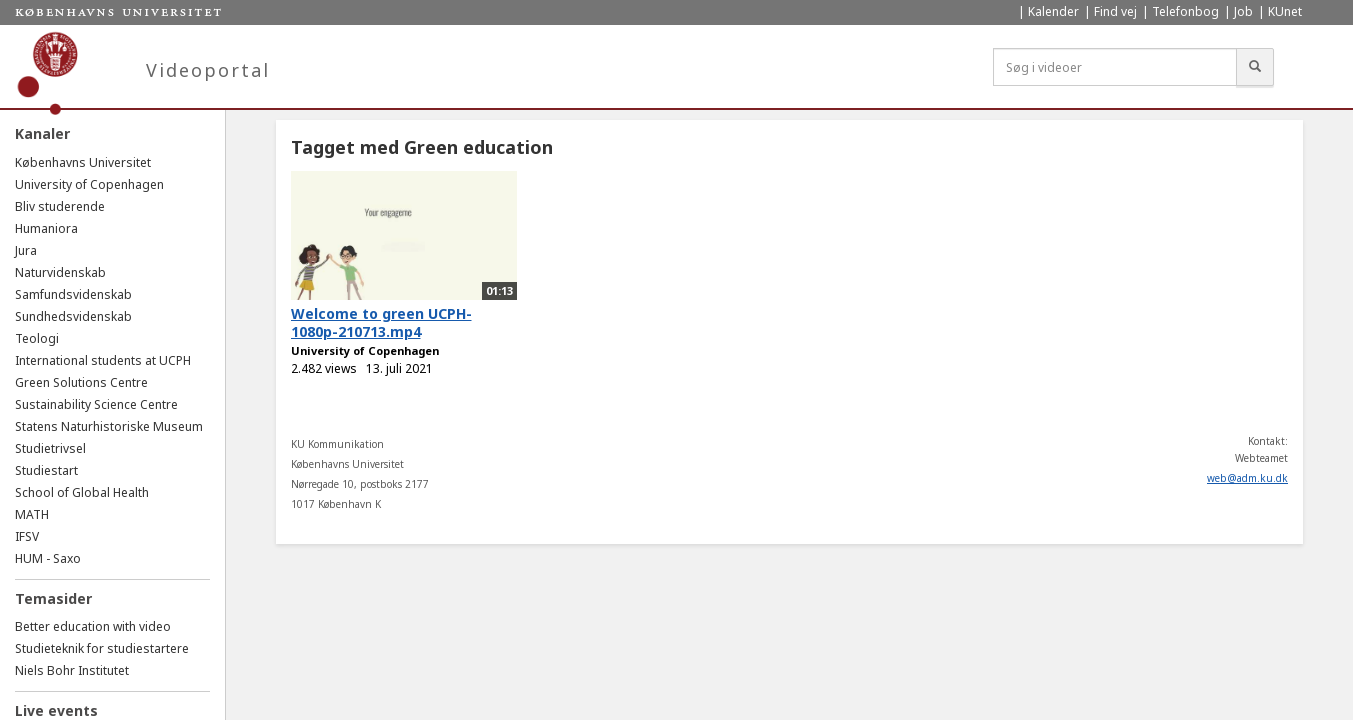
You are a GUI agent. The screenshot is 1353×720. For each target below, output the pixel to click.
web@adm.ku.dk (1247, 478)
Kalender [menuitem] (1053, 11)
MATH (32, 514)
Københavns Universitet (83, 162)
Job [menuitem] (1243, 11)
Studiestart (46, 470)
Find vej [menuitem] (1115, 11)
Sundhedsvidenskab (73, 316)
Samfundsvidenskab (73, 294)
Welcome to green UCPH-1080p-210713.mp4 (381, 323)
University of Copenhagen (89, 184)
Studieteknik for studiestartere (102, 648)
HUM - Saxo (48, 558)
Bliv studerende (60, 206)
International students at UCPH (103, 360)
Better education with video (93, 626)
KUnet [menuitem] (1285, 11)
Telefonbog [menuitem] (1185, 11)
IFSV (27, 536)
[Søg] (1255, 67)
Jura (26, 250)
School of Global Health (82, 492)
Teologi (37, 338)
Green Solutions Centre (81, 382)
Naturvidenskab (60, 272)
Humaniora (46, 228)
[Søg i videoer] (1115, 67)
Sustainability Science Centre (96, 404)
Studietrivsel (50, 448)
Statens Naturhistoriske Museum (109, 426)
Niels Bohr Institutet (72, 670)
